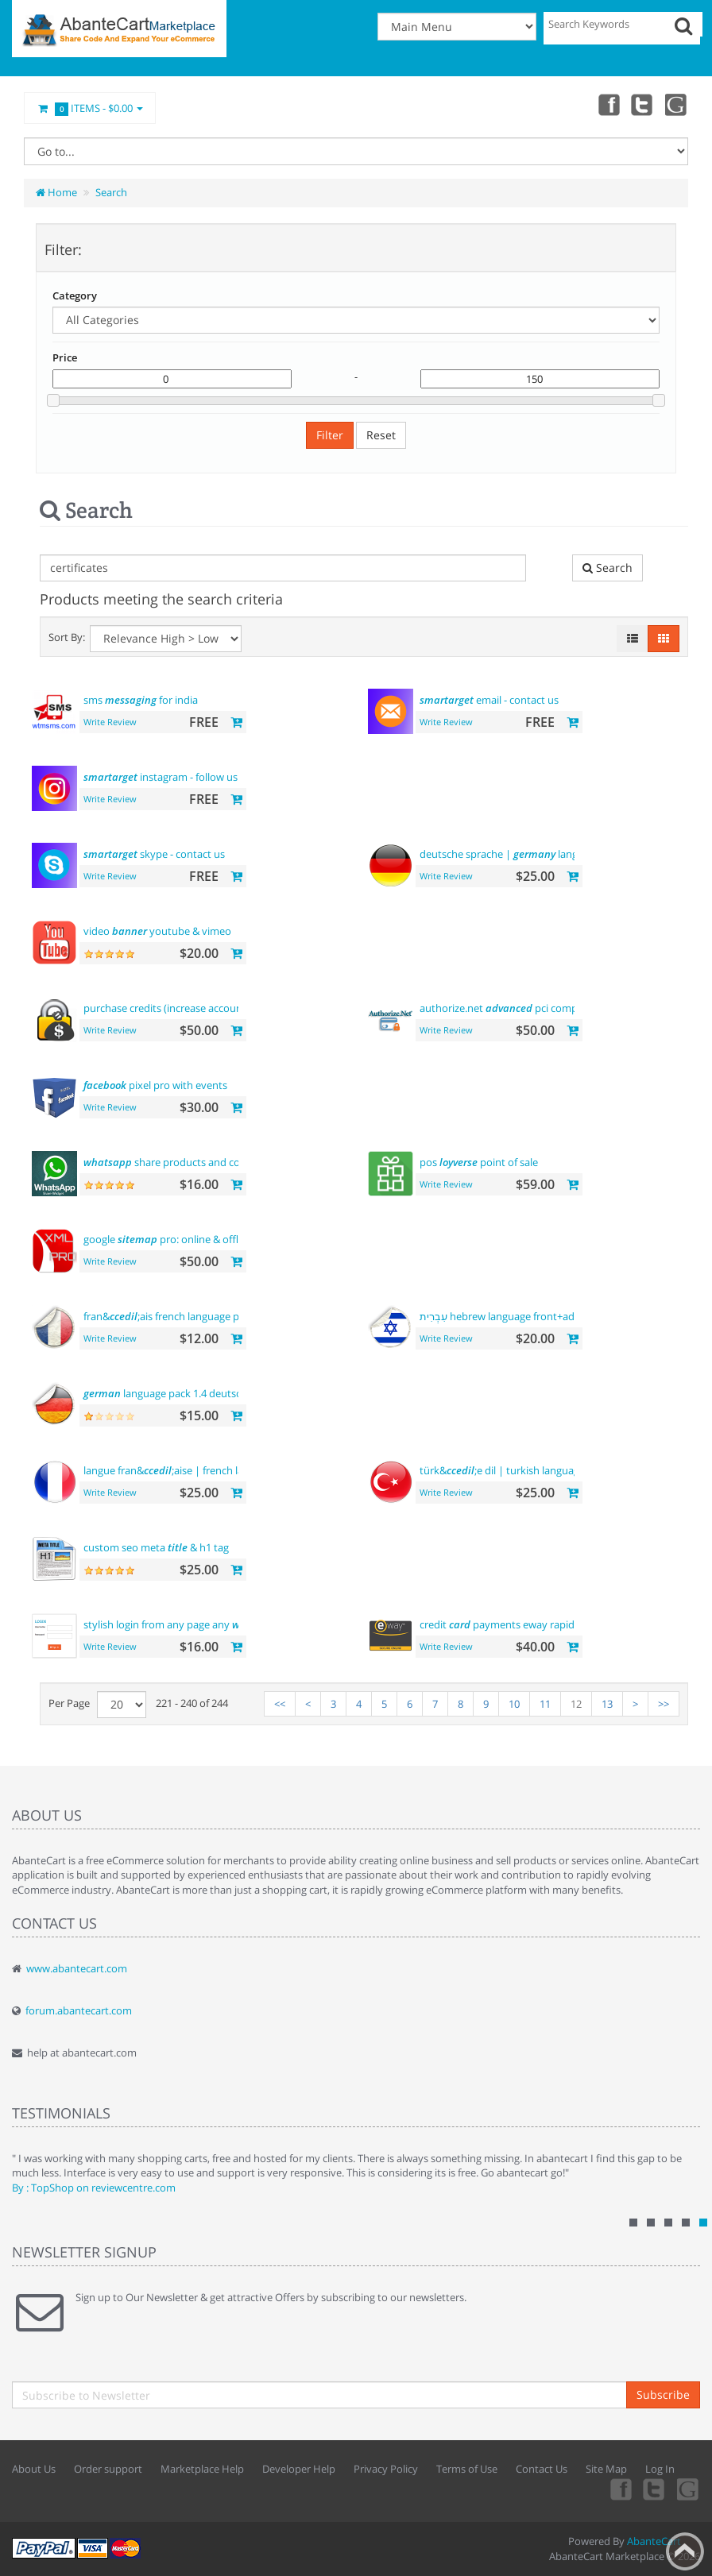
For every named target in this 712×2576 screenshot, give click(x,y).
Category (74, 295)
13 (607, 1704)
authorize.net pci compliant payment (532, 1008)
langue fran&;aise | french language (180, 1470)
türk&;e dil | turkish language (502, 1470)
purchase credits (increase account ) (187, 1008)
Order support (108, 2469)
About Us (34, 2469)
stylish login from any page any (172, 1624)
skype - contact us (154, 854)
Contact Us (541, 2469)
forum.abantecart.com (78, 2010)
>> (663, 1704)
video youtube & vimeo (157, 931)
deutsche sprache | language (510, 854)
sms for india (140, 700)
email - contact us (489, 700)
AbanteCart (654, 2541)
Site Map (606, 2469)
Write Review (110, 722)
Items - (90, 109)
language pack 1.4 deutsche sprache (187, 1393)
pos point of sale (479, 1162)
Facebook (607, 104)
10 (514, 1704)
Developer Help (298, 2469)
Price (64, 357)
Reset (381, 434)
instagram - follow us (160, 777)
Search (111, 192)
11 (545, 1704)
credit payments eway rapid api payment (528, 1624)
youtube (677, 104)
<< (279, 1704)
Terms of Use (466, 2469)
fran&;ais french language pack (169, 1316)
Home (56, 192)
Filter (329, 434)
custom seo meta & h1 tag (156, 1547)
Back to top (685, 2551)
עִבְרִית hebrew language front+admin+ (514, 1316)
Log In (660, 2469)
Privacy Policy (386, 2469)
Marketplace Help (202, 2469)
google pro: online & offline (168, 1239)
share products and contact (174, 1162)
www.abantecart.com (76, 1968)
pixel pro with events (155, 1085)
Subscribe (663, 2394)
